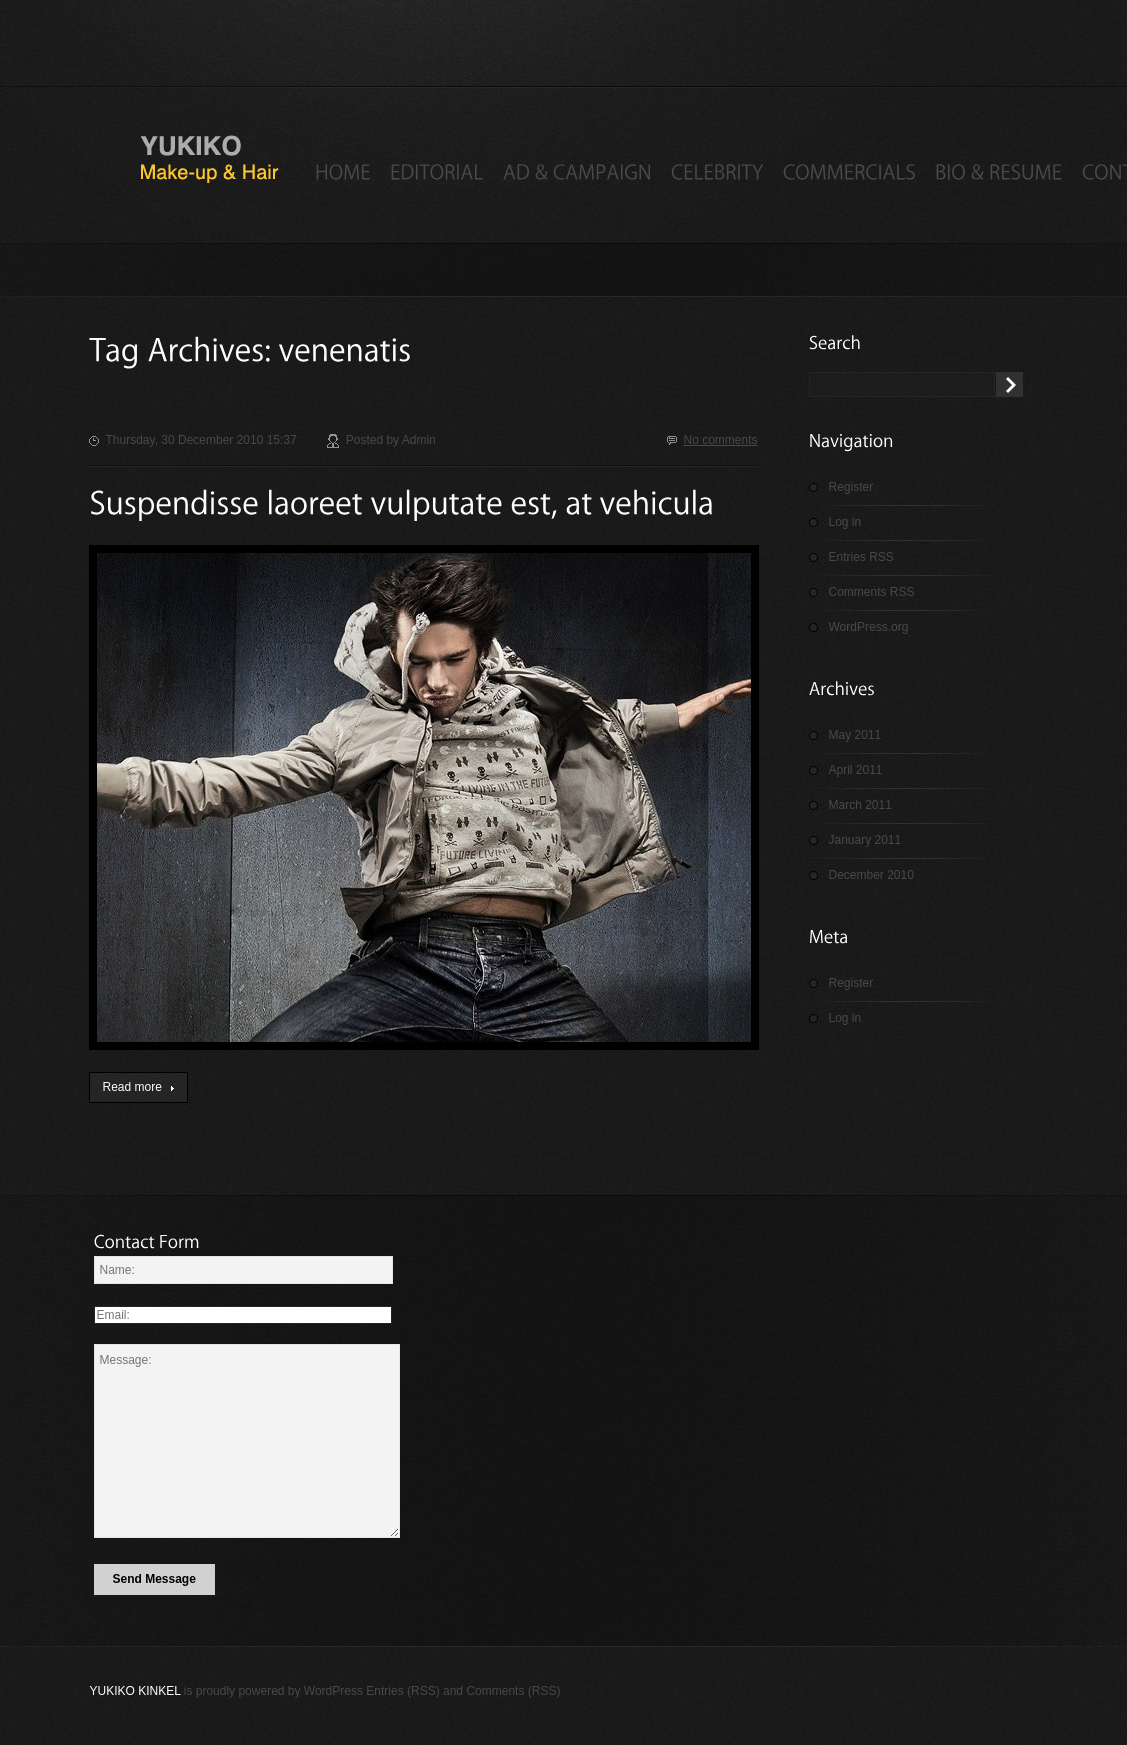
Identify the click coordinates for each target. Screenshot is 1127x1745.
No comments (720, 440)
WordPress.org (869, 627)
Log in (845, 522)
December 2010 (871, 875)
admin (419, 440)
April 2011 (856, 770)
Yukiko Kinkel (135, 1691)
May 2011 (855, 735)
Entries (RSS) (402, 1691)
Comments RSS (872, 592)
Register (851, 487)
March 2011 (860, 805)
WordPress (333, 1691)
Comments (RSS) (513, 1691)
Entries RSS (861, 557)
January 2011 (865, 840)
